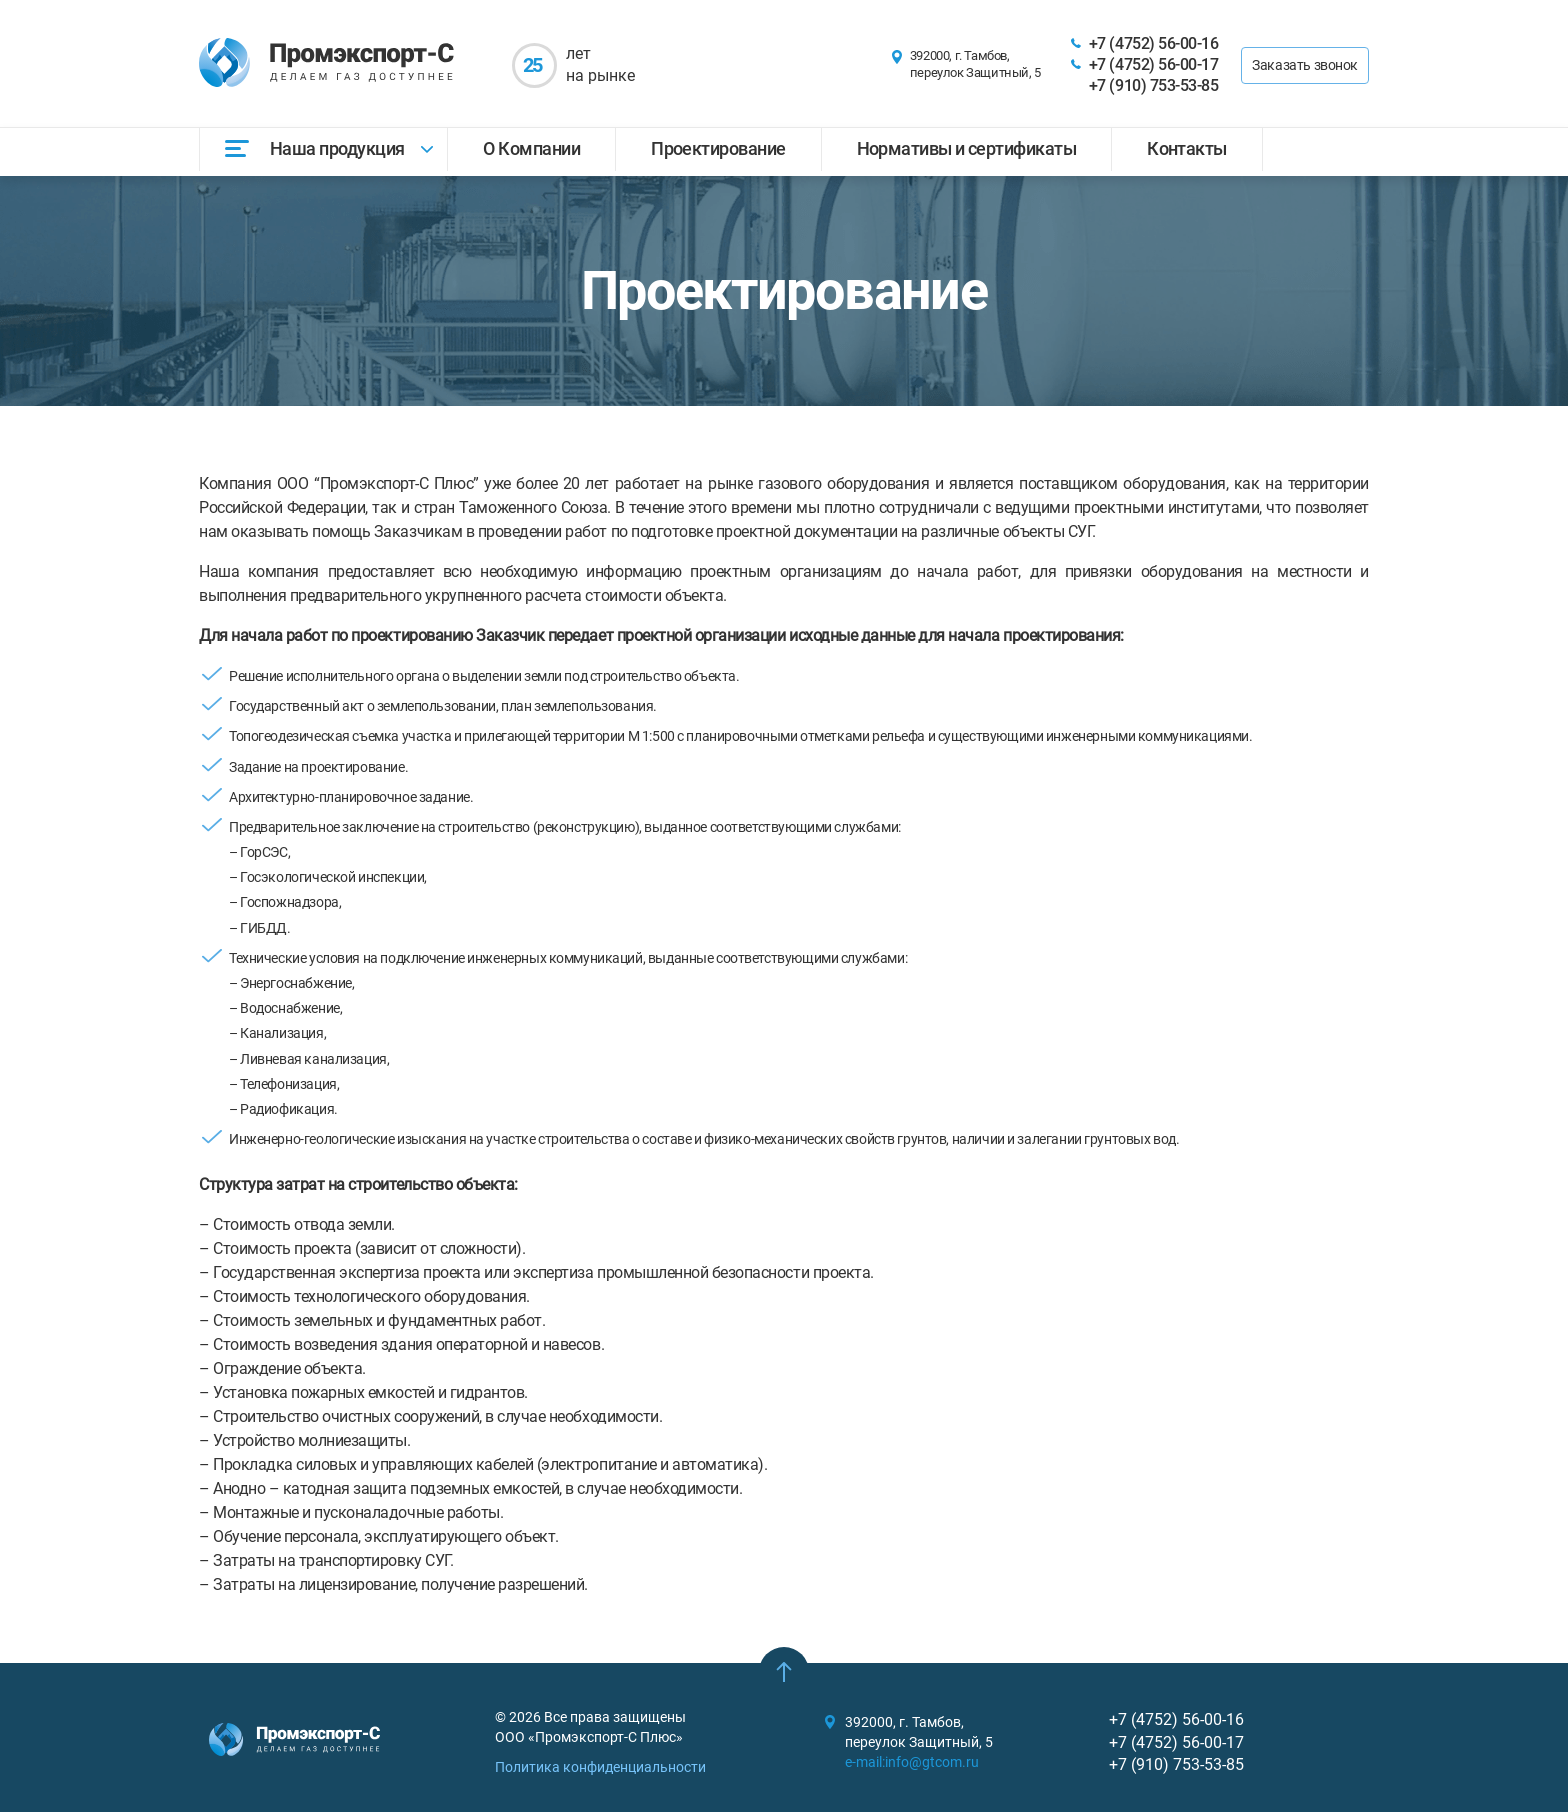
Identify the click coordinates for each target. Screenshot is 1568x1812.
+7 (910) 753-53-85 (1153, 85)
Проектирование (718, 148)
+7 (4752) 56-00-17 (1153, 64)
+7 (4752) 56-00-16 (1153, 43)
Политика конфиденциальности (600, 1767)
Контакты (1187, 148)
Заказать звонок (1305, 65)
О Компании (531, 148)
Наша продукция (337, 148)
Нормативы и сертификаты (967, 148)
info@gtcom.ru (932, 1762)
